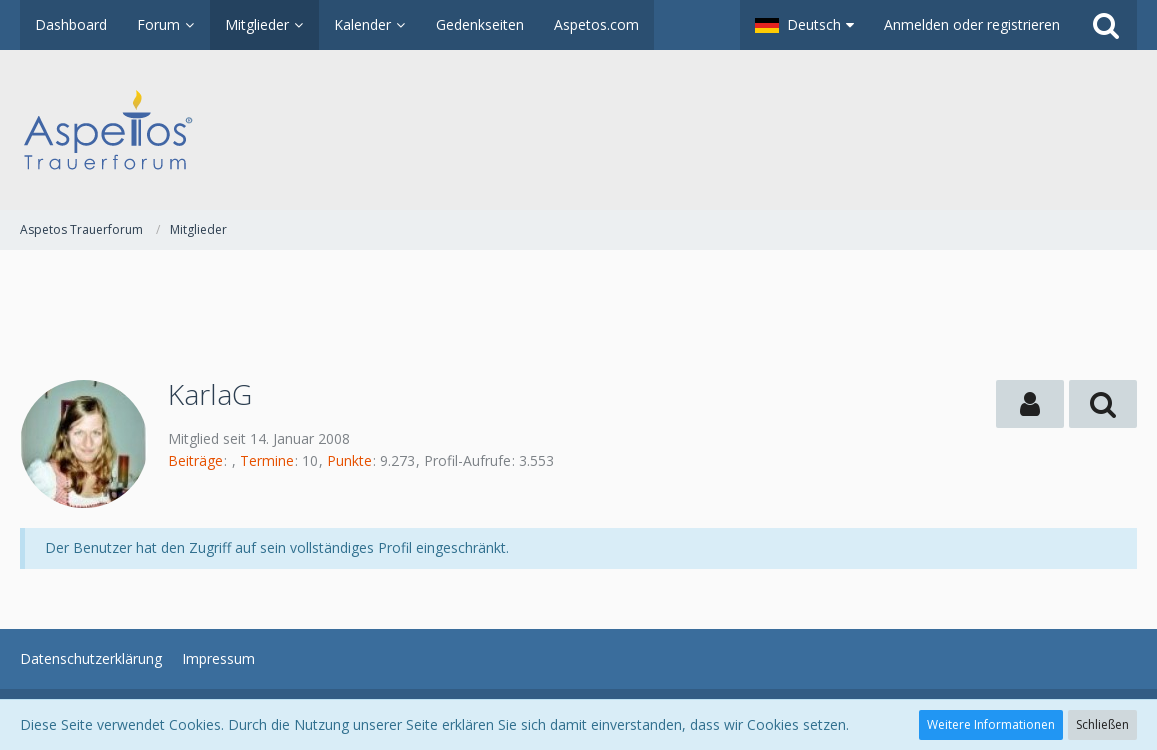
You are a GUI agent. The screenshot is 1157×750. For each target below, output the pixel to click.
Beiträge (195, 460)
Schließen (1102, 724)
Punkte (349, 460)
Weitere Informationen (991, 724)
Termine (267, 460)
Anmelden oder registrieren (972, 24)
